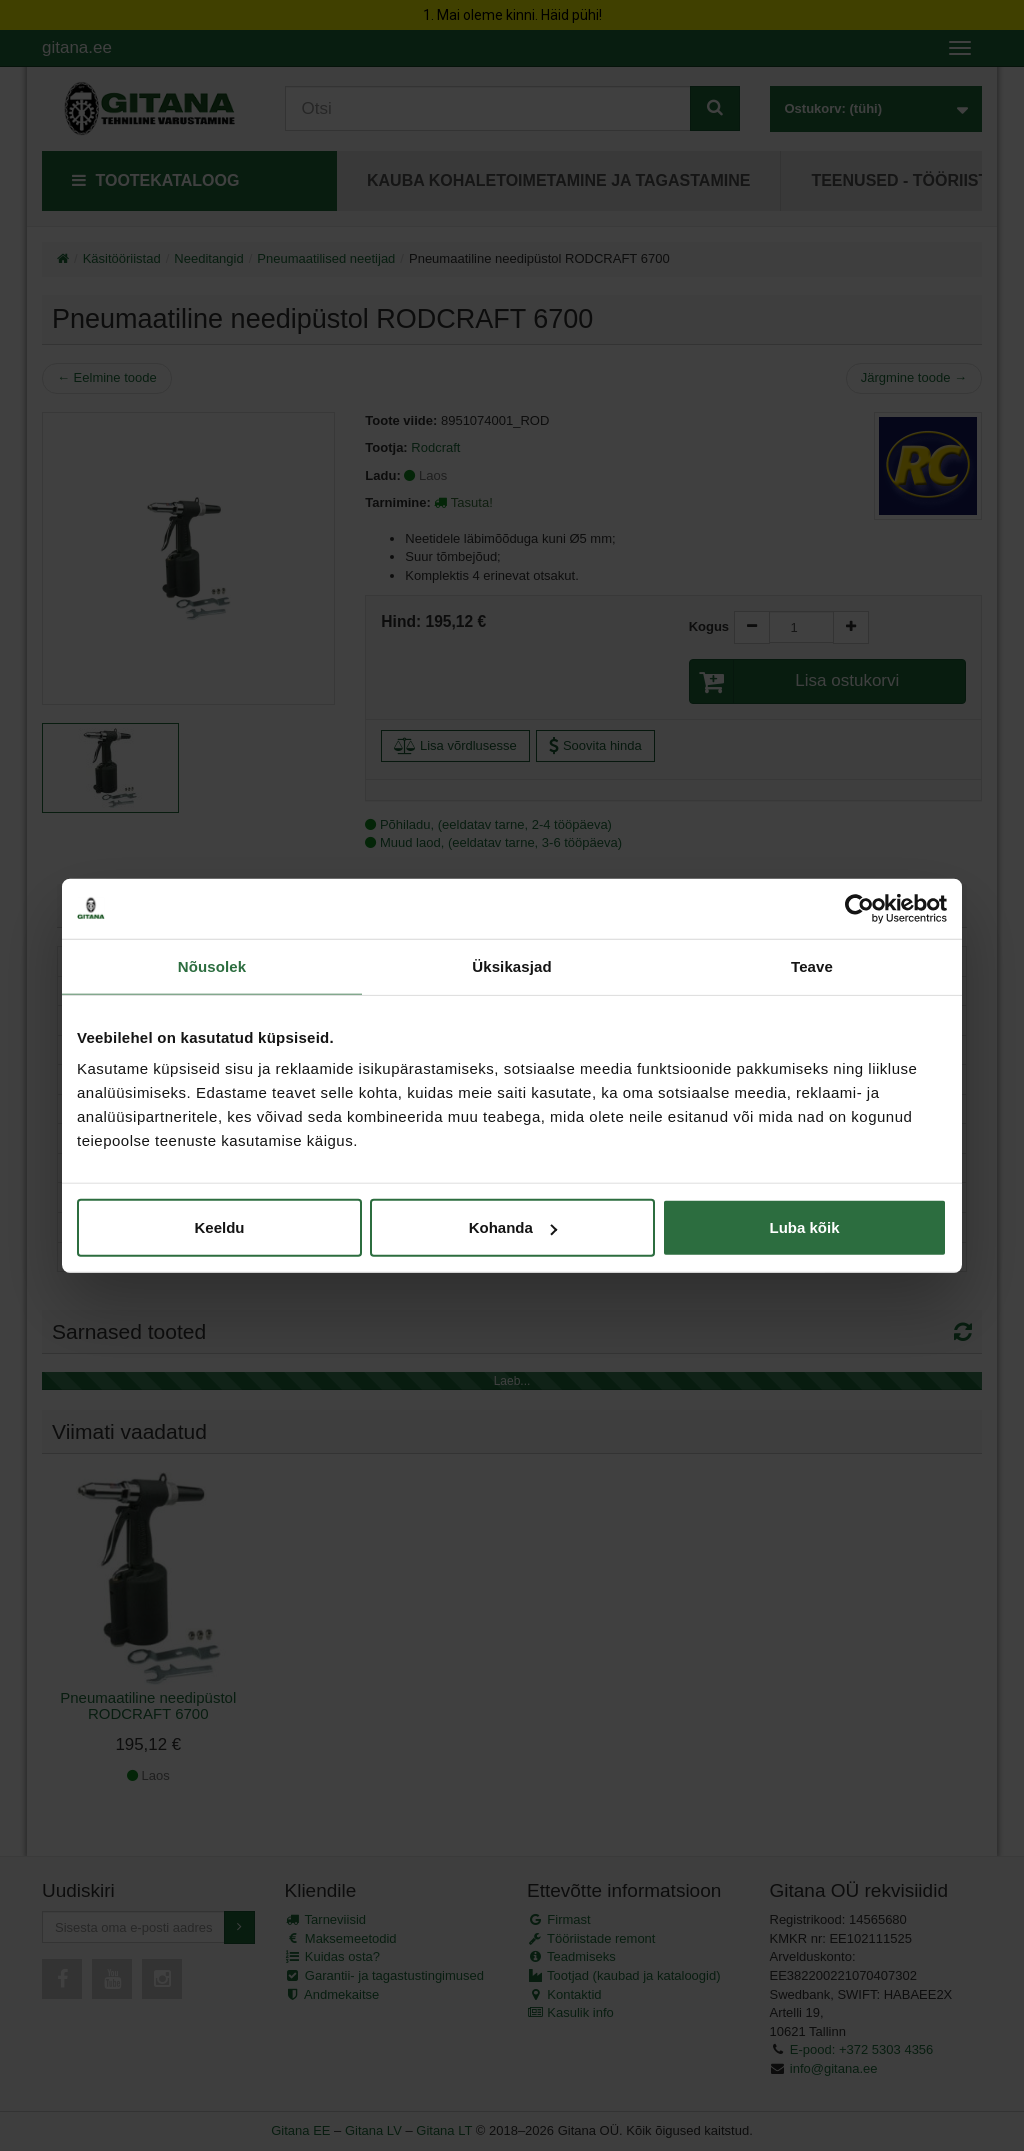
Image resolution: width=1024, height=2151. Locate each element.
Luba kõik (804, 1227)
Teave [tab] (812, 965)
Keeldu (219, 1227)
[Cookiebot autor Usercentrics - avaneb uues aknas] (859, 908)
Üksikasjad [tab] (511, 965)
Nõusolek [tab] (212, 965)
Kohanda (513, 1227)
